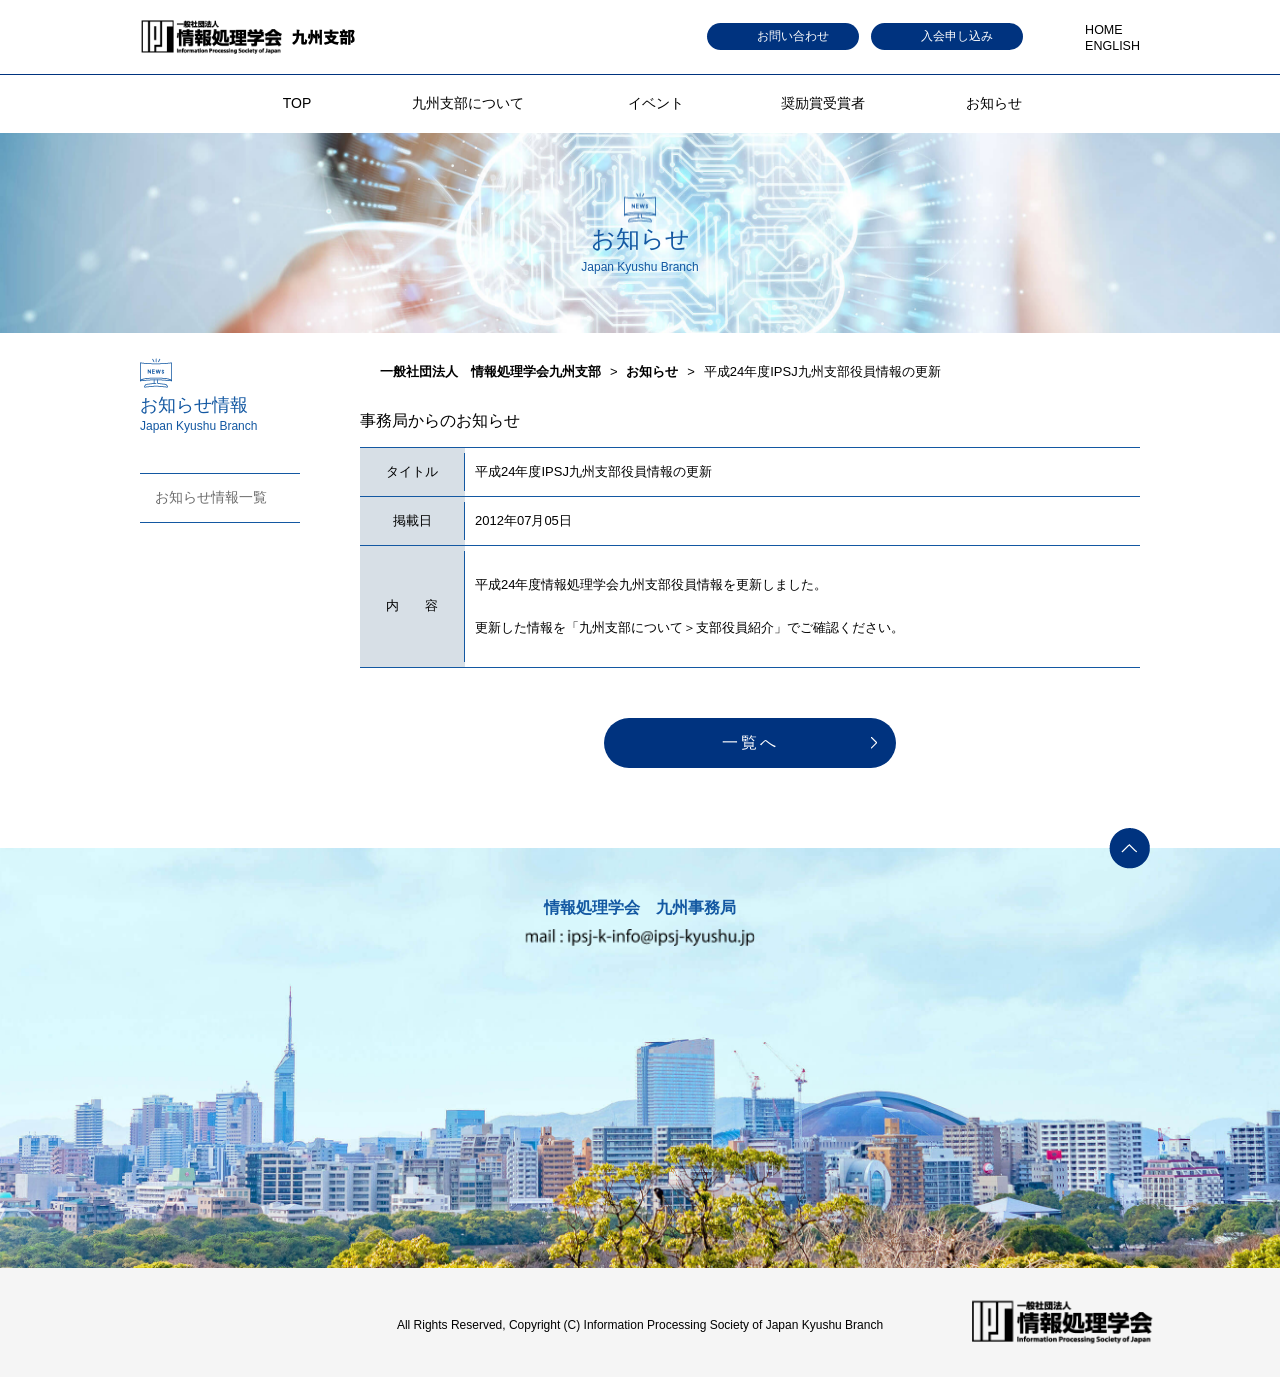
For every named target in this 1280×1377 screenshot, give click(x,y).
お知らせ (994, 103)
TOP (297, 103)
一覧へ (750, 742)
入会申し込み (957, 36)
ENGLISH (1112, 46)
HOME (1104, 30)
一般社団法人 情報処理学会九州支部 (490, 371)
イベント (656, 103)
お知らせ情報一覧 (211, 497)
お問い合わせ (793, 36)
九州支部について (468, 103)
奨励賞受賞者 (823, 103)
